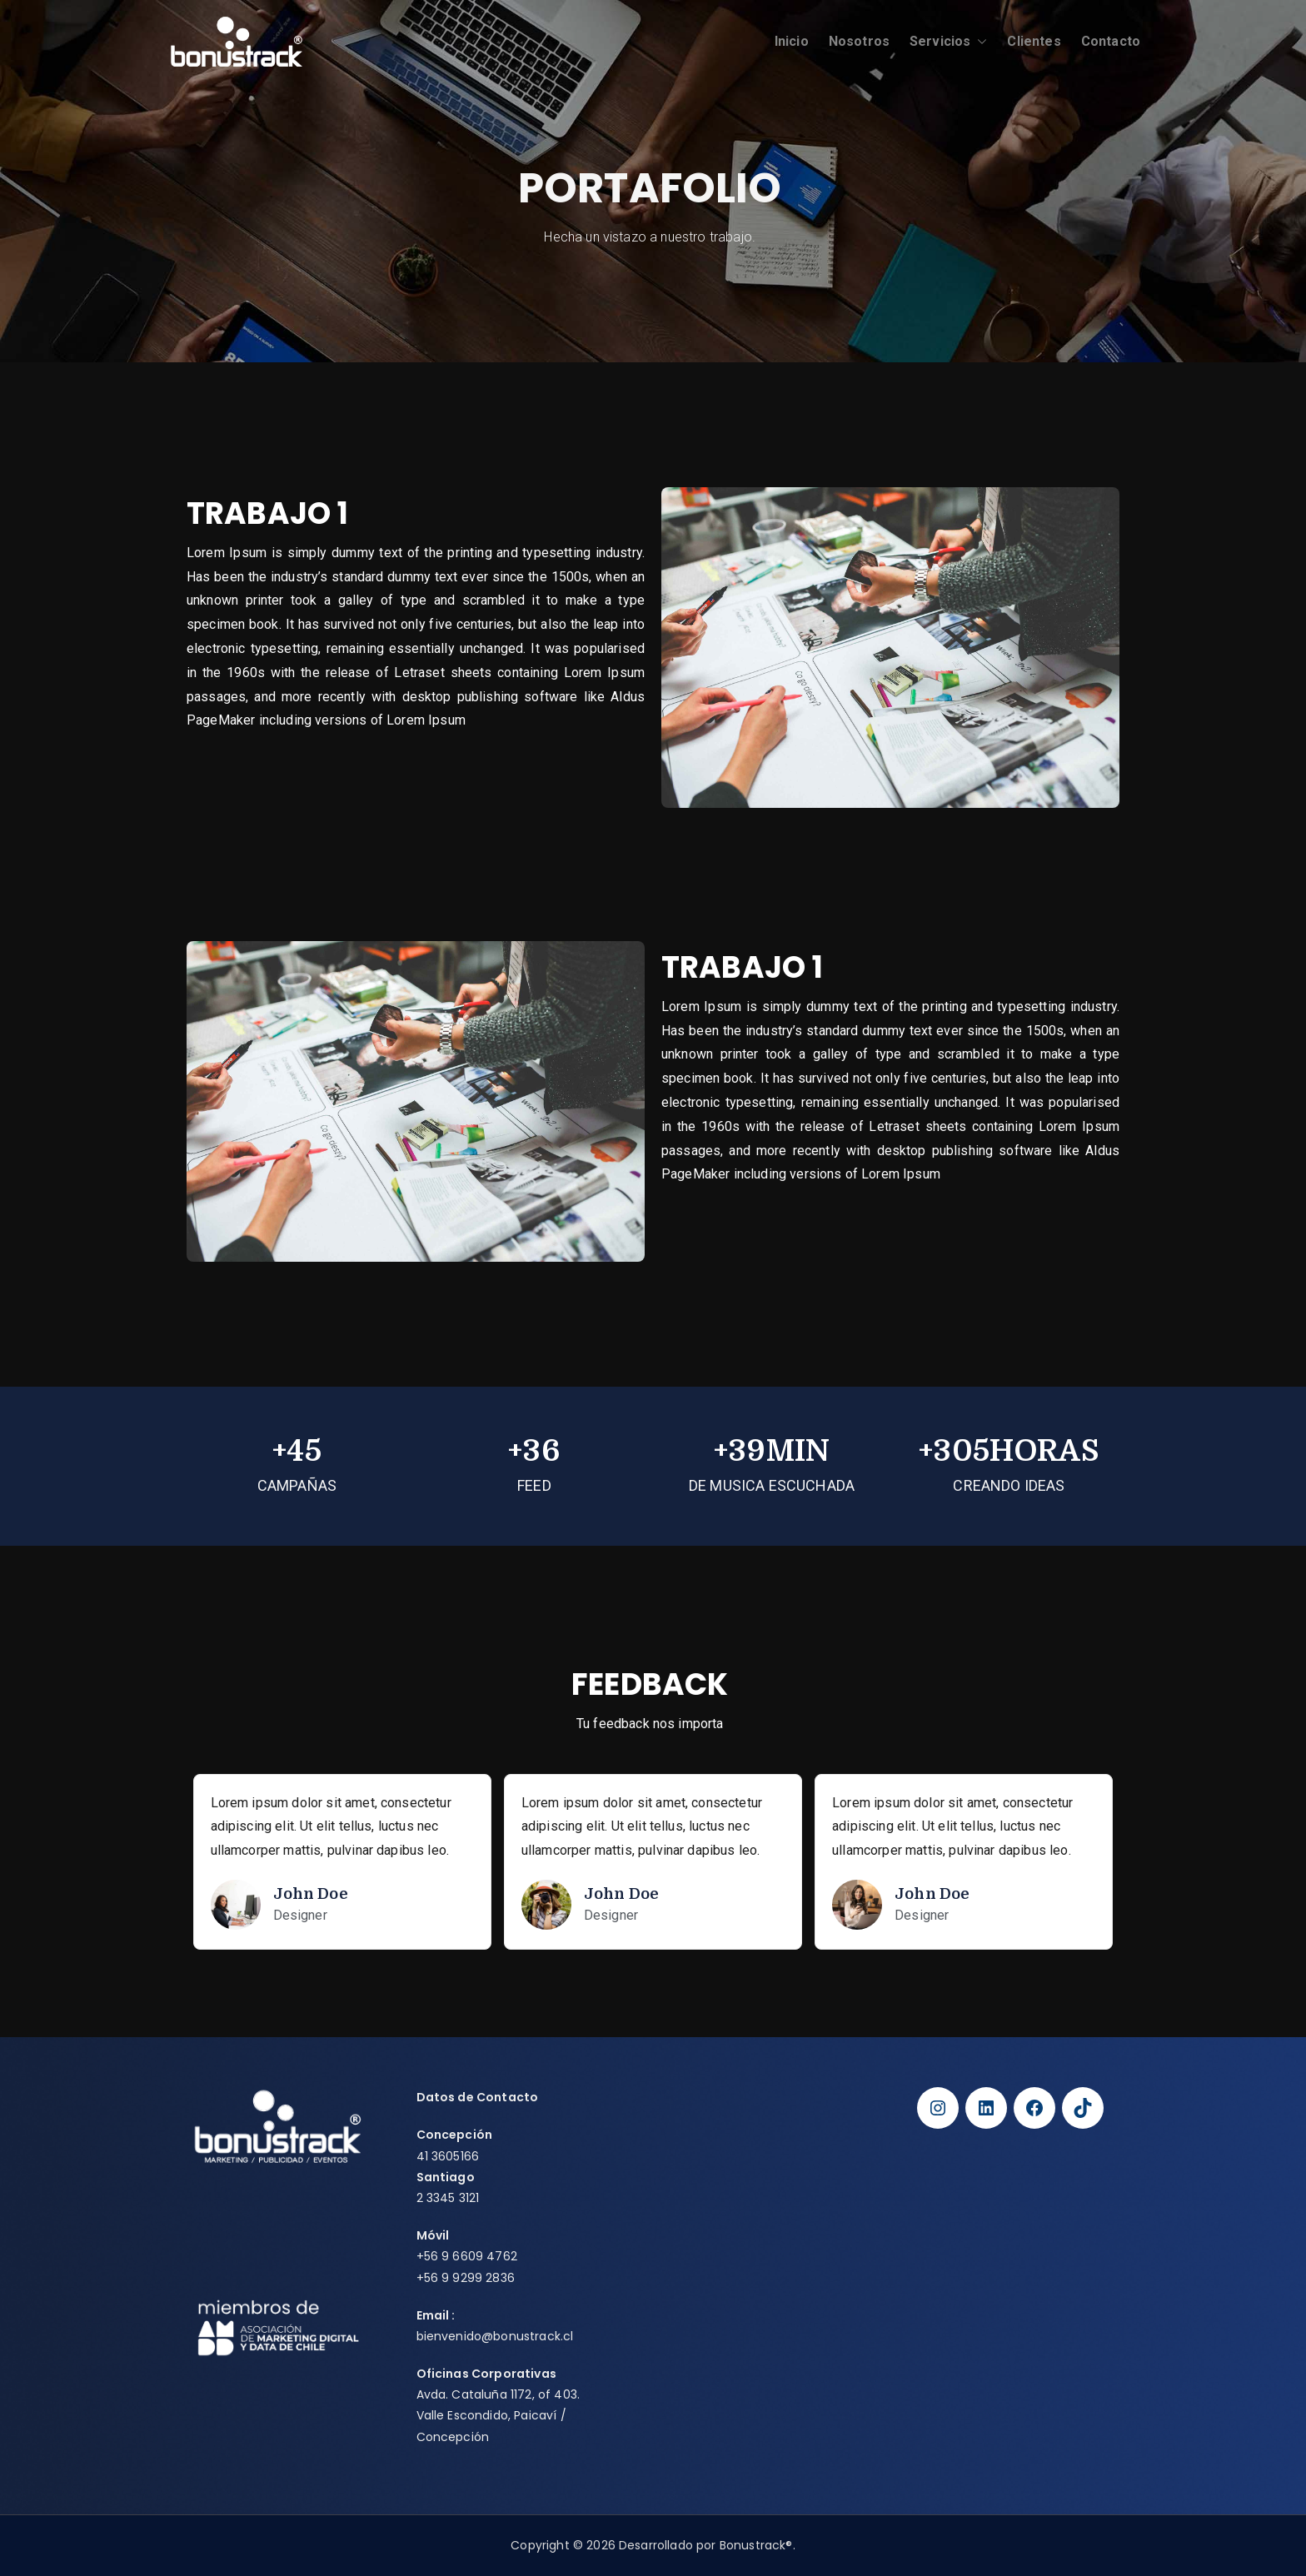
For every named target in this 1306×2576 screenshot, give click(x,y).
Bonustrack (753, 2545)
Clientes (1033, 41)
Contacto (1110, 41)
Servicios (948, 42)
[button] (978, 42)
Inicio (792, 41)
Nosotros (859, 41)
